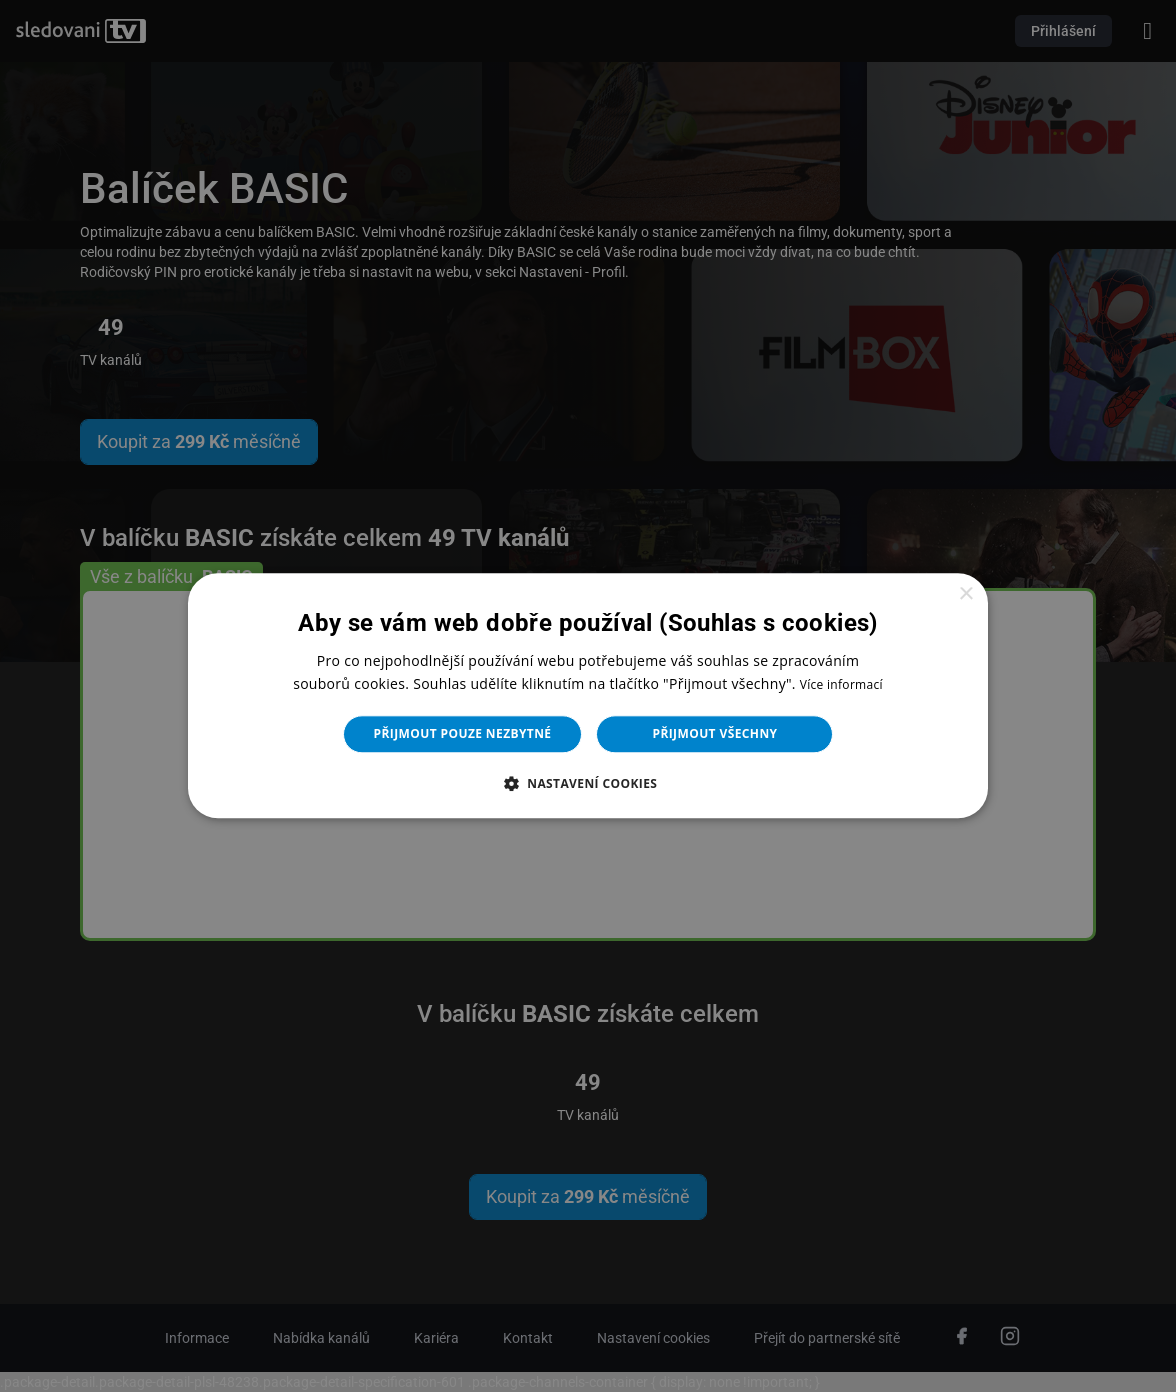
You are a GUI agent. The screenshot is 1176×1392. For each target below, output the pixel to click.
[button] (588, 784)
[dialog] (588, 696)
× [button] (965, 594)
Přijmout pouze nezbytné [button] (463, 734)
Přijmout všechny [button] (714, 734)
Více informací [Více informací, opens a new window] (841, 685)
